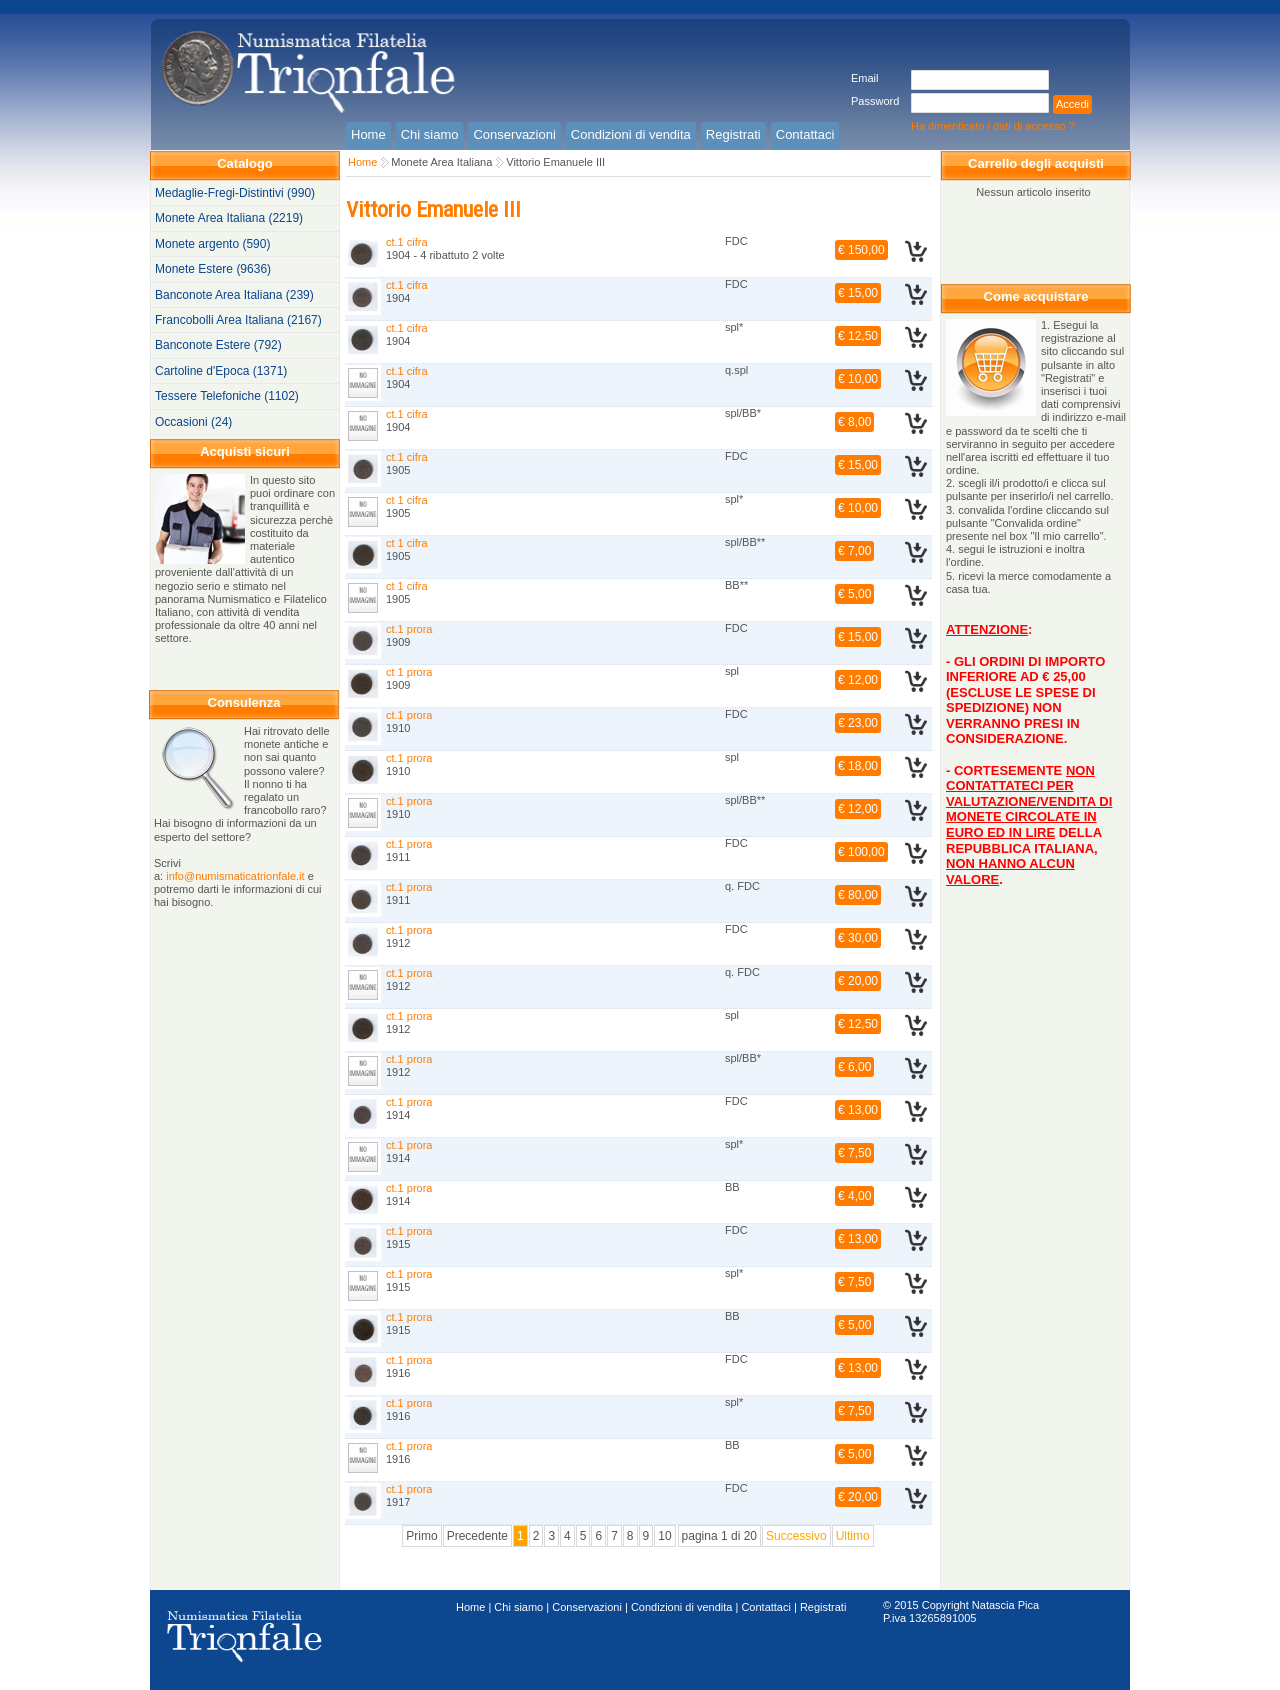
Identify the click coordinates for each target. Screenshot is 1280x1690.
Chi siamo (518, 1607)
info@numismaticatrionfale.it (235, 876)
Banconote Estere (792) (218, 345)
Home (362, 162)
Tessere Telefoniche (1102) (227, 396)
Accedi (1072, 104)
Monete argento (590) (212, 244)
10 (664, 1536)
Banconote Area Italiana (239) (234, 295)
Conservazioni (587, 1607)
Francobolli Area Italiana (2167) (238, 320)
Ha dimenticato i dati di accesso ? (993, 126)
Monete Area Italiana (441, 162)
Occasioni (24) (193, 422)
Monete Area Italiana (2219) (229, 218)
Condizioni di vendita (682, 1607)
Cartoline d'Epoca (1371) (221, 371)
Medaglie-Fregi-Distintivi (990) (235, 193)
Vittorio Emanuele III (555, 162)
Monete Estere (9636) (213, 269)
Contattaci (766, 1607)
